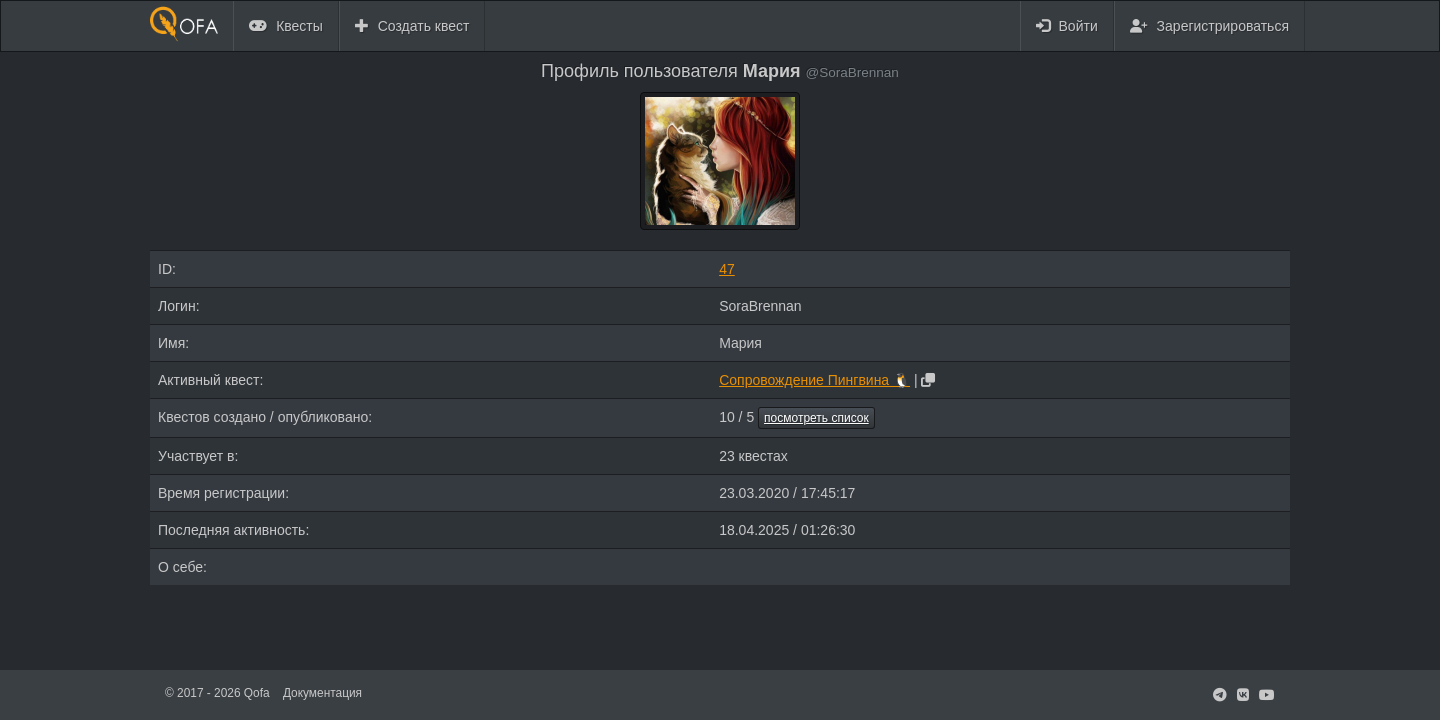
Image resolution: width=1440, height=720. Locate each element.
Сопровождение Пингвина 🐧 (814, 380)
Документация (322, 693)
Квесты (286, 26)
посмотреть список (816, 418)
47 (727, 269)
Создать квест (412, 26)
